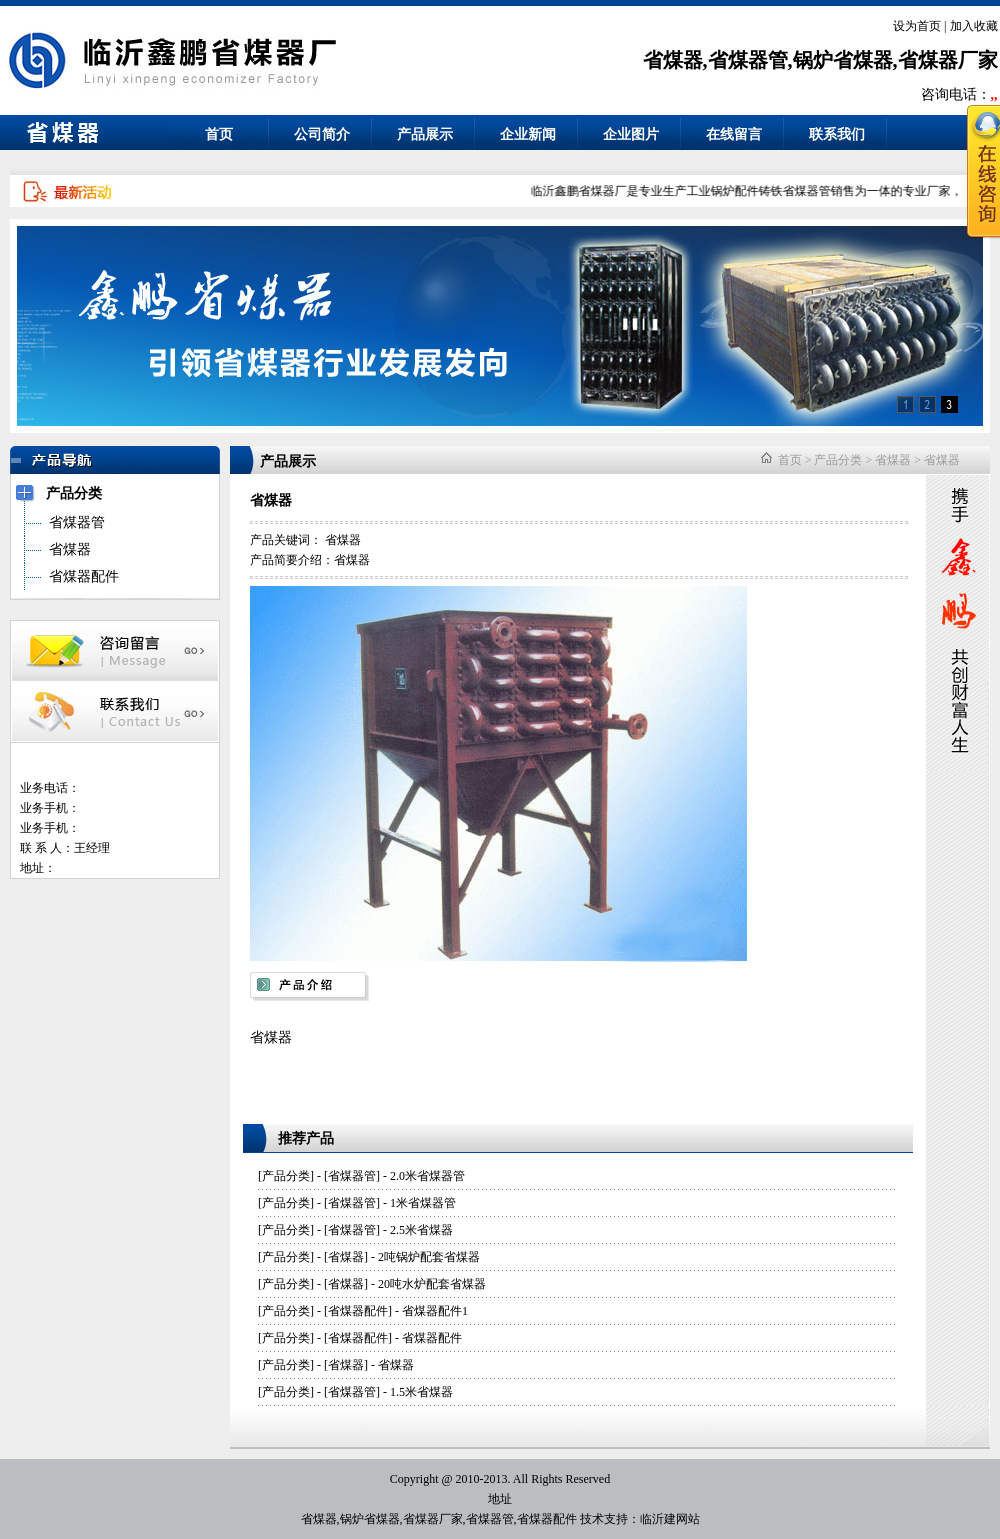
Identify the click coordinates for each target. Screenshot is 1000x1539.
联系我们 (837, 134)
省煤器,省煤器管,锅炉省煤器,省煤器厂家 (820, 60)
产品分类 (838, 460)
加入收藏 (974, 26)
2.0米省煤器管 (427, 1176)
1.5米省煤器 (421, 1392)
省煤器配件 (358, 1311)
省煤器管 (352, 1176)
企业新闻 (528, 134)
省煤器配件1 (435, 1311)
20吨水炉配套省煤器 (432, 1284)
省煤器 (893, 460)
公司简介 (322, 134)
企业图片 (631, 134)
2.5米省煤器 (421, 1230)
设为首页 (917, 26)
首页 (219, 134)
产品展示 (425, 134)
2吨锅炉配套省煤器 (429, 1257)
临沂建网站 (670, 1519)
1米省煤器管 (423, 1203)
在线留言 (734, 134)
